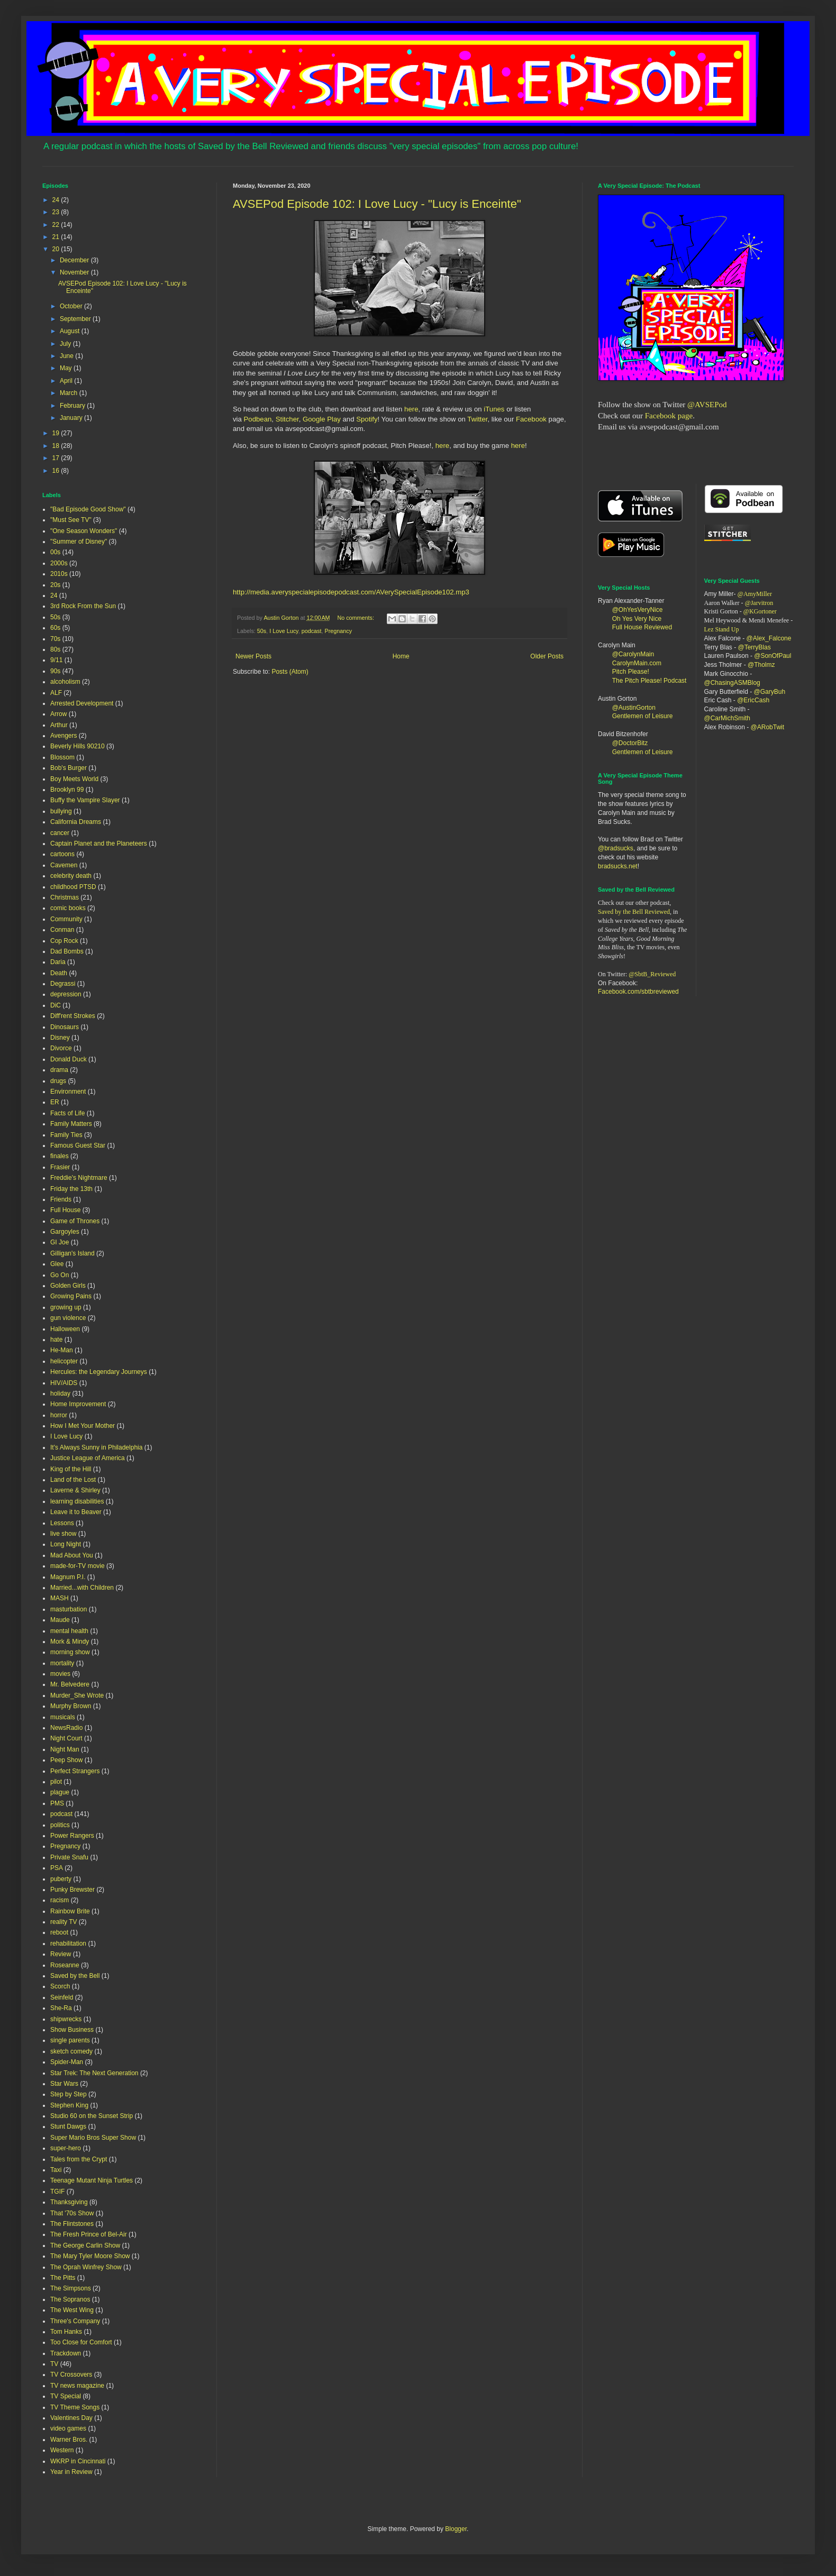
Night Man (64, 1749)
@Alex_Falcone (769, 638)
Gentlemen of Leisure (642, 716)
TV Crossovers (71, 2374)
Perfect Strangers (74, 1771)
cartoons (62, 854)
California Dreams (75, 822)
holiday (60, 1393)
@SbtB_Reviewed (652, 974)
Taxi (55, 2170)
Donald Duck (68, 1059)
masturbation (68, 1609)
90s (55, 671)
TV (54, 2364)
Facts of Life (67, 1113)
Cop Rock (64, 941)
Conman (62, 929)
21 (56, 237)
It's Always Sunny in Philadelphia (96, 1447)
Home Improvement (78, 1404)
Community (66, 919)
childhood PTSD (73, 887)
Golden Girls (68, 1285)
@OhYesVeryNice (637, 609)
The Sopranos (70, 2299)
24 (56, 200)
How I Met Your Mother (82, 1425)
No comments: (356, 618)
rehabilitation (68, 1943)
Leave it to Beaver (76, 1512)
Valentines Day (71, 2418)
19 (56, 433)
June (67, 356)
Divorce (61, 1048)
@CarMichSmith (727, 718)
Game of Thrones (74, 1221)
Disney (60, 1037)
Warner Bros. (68, 2439)
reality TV (63, 1922)
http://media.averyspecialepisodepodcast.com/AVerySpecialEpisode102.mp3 (351, 592)
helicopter (64, 1361)
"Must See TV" (71, 520)
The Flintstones (72, 2223)
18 (56, 446)
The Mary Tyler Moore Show (90, 2256)
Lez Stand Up (721, 629)
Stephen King (69, 2105)
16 (56, 470)
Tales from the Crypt (78, 2159)
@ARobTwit (768, 727)
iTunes (493, 409)
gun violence (68, 1318)
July (66, 343)
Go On (59, 1275)
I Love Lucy (283, 631)
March (69, 393)
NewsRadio (66, 1727)
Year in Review (71, 2472)
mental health (69, 1631)
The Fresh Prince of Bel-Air (88, 2234)
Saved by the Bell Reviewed (634, 911)
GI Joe (59, 1242)
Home (401, 656)
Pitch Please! (630, 671)
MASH (59, 1598)
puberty (60, 1879)
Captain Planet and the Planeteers (98, 843)
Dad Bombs (67, 951)
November (75, 272)
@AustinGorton (634, 707)
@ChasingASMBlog (732, 682)
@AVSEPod (706, 404)
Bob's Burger (68, 768)
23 (56, 212)
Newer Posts (253, 656)
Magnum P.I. (67, 1577)
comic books (68, 908)
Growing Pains (71, 1296)
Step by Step (68, 2094)
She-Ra (61, 2008)
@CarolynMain (633, 654)
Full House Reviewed (642, 627)
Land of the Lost (73, 1479)
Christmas (64, 897)
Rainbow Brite (70, 1911)
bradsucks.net (618, 866)
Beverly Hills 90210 (77, 746)
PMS (57, 1803)
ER (54, 1102)
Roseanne (64, 1965)
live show (63, 1533)
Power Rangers (72, 1835)
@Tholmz (761, 664)
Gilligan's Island (72, 1253)
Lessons (62, 1523)
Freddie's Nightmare (78, 1177)
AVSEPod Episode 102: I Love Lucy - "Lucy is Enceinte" (377, 203)
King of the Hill (70, 1469)
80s (55, 649)
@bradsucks (615, 848)
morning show (70, 1652)
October (72, 306)
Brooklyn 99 (67, 789)
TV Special (65, 2396)
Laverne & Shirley (75, 1490)
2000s (59, 563)
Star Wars (64, 2083)
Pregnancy (338, 631)
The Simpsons (70, 2288)
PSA (56, 1868)
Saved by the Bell (74, 1975)
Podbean (258, 419)
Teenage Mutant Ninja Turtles (91, 2180)
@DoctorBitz (630, 743)
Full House (65, 1210)
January (72, 417)
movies (60, 1673)
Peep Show (66, 1760)
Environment (68, 1091)
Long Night (65, 1544)
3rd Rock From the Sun (83, 606)
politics (60, 1825)
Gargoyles (64, 1231)
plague (59, 1792)
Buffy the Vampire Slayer (85, 800)
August (70, 331)
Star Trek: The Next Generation (94, 2073)
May (67, 368)
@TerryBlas (754, 647)
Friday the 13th (71, 1189)
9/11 (56, 660)
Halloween (65, 1329)
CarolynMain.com (636, 663)
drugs (58, 1081)
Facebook (531, 419)
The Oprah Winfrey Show (86, 2267)
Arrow (58, 714)
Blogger (456, 2529)
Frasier (60, 1167)
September (76, 319)
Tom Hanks (66, 2331)
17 (56, 458)
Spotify (366, 419)
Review (60, 1954)
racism (59, 1900)
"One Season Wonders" (83, 531)
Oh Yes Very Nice (636, 618)
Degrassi (62, 983)
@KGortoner (760, 611)
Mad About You (71, 1555)
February (73, 405)
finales (59, 1156)
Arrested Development (81, 703)
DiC (55, 1005)
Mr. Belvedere (69, 1684)
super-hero (65, 2148)
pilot (56, 1781)
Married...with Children (82, 1587)
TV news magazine (77, 2385)
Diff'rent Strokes (72, 1016)
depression (65, 994)
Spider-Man (66, 2062)
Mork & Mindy (69, 1641)
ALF (56, 692)
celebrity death (71, 875)
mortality (62, 1663)
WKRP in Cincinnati (77, 2461)
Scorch (60, 1986)
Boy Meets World (74, 779)
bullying (61, 811)
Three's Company (75, 2321)
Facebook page (669, 415)
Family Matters (71, 1123)
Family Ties (66, 1135)
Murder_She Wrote (77, 1695)
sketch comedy (71, 2051)
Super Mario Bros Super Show (93, 2137)
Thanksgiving (69, 2202)
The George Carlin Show (85, 2245)
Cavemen (63, 865)
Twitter (477, 419)
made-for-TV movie (77, 1566)
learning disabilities (77, 1501)
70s (55, 639)
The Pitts (62, 2277)
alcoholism (65, 681)
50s (261, 631)
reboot (59, 1932)
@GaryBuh (770, 691)
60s (55, 627)
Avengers (63, 735)
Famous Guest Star (77, 1145)
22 (56, 224)
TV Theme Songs (74, 2407)
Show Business (72, 2029)
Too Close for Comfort (81, 2342)
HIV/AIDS (63, 1383)
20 (56, 249)
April (67, 380)
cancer (59, 833)
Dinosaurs (64, 1027)
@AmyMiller (755, 594)
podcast (312, 631)
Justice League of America (87, 1458)
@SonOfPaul (772, 655)
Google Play (322, 419)
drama (59, 1070)
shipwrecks (65, 2019)
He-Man (61, 1350)
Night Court (66, 1738)
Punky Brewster (72, 1889)
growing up (65, 1307)
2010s (59, 573)
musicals (62, 1717)
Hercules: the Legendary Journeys (98, 1372)
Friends (60, 1199)
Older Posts (547, 656)
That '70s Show (72, 2213)
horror (58, 1415)
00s (55, 552)
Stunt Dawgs (68, 2126)
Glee (56, 1264)
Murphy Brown (70, 1706)
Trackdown (65, 2353)
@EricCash (753, 700)
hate (56, 1339)
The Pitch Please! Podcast (649, 680)
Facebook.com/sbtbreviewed (638, 991)
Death (58, 973)
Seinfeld (61, 1997)
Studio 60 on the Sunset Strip (91, 2116)
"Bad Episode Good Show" (88, 509)
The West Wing (72, 2310)
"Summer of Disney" (78, 541)
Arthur (59, 725)
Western (62, 2450)
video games (68, 2428)
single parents (70, 2040)
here (411, 409)
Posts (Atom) (289, 671)
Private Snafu (69, 1857)
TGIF (57, 2191)
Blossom (62, 757)
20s (55, 585)
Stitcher (287, 419)
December (75, 260)
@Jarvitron (759, 603)
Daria (58, 962)
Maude (60, 1620)
